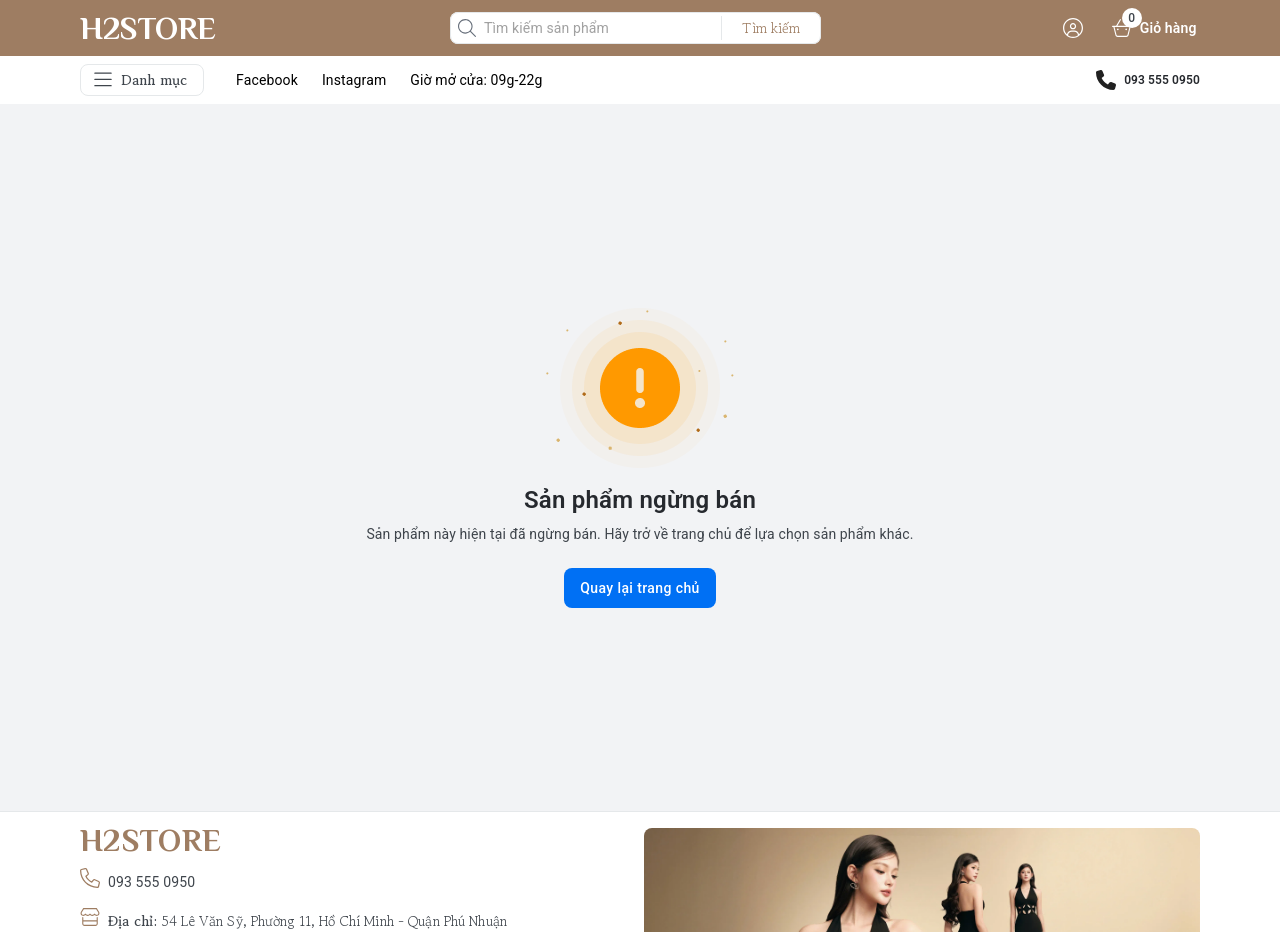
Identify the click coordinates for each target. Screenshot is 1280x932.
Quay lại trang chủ (640, 588)
